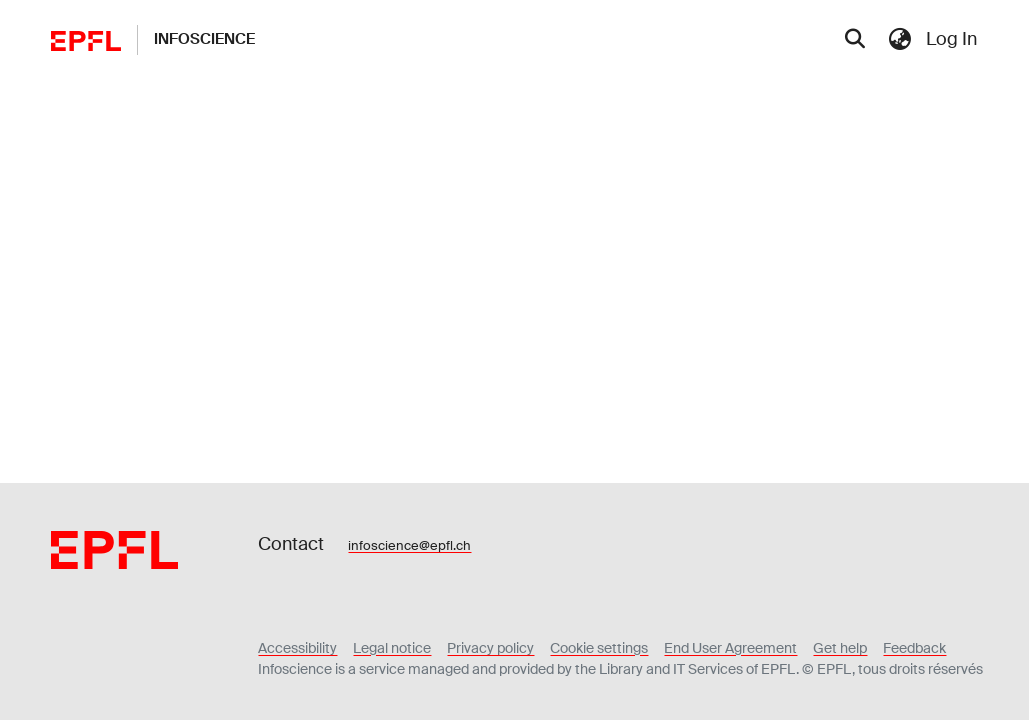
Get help (840, 648)
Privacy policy (490, 648)
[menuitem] (899, 39)
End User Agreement (730, 648)
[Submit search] (854, 40)
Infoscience (204, 39)
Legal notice (392, 648)
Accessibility (297, 648)
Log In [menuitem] (951, 39)
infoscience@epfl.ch (409, 545)
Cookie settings (599, 648)
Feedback (914, 648)
